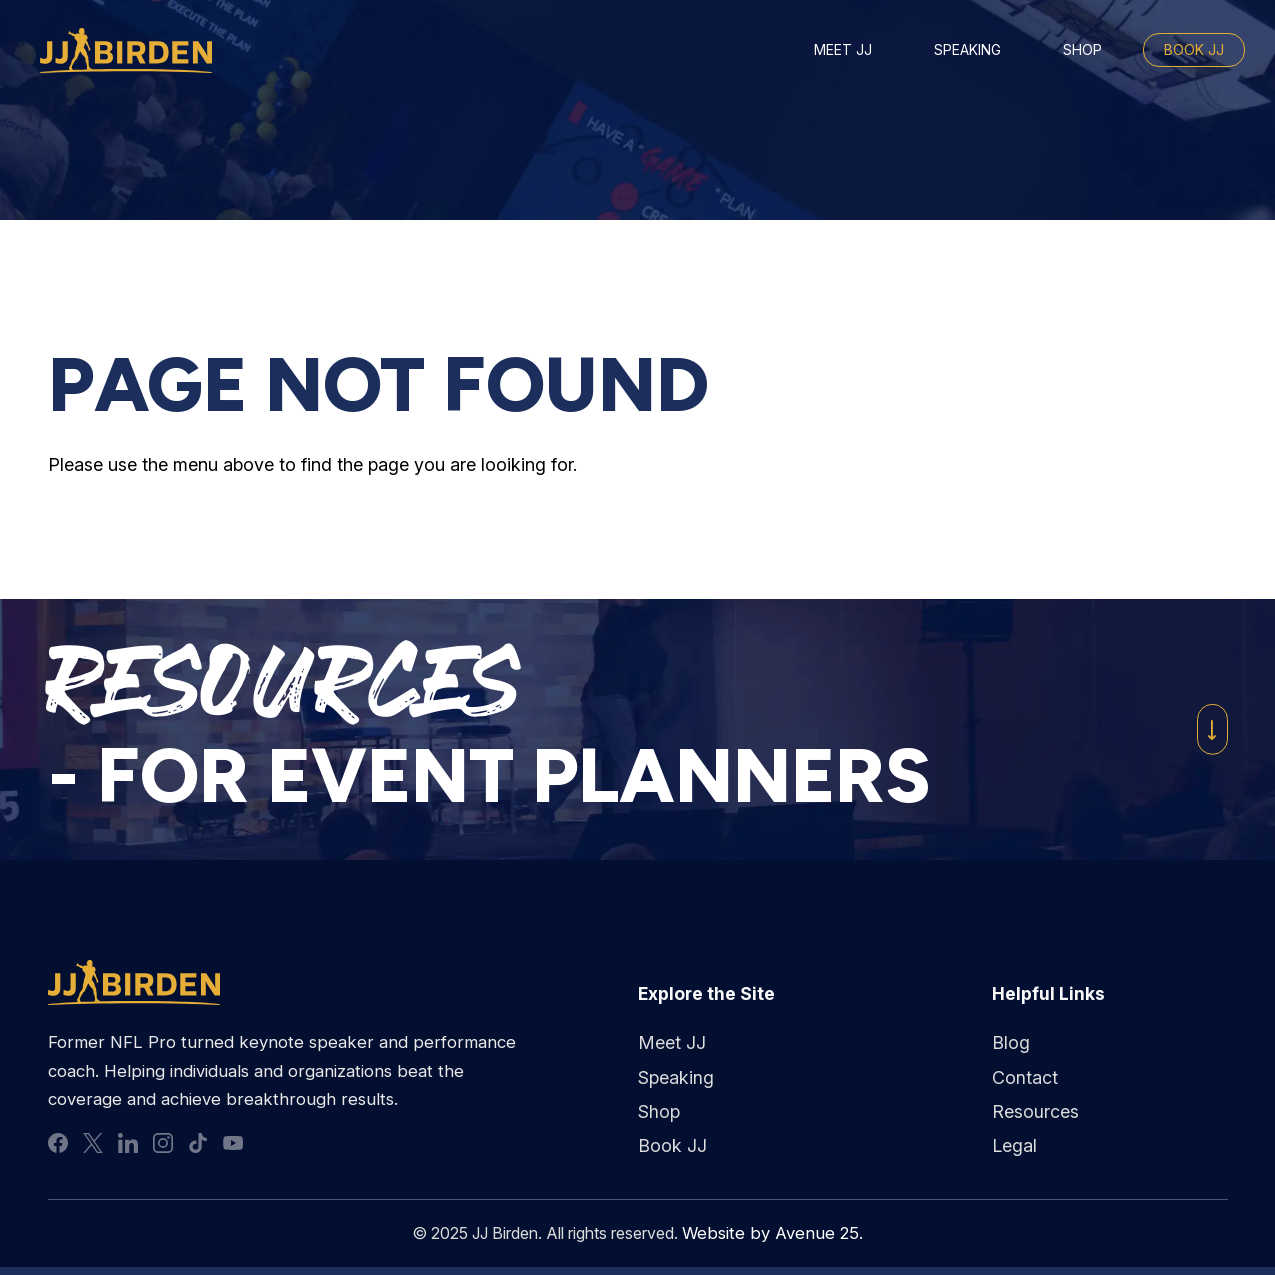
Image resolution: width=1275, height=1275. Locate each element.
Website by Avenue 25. (772, 1234)
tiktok (198, 1144)
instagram (163, 1144)
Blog (1011, 1043)
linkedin (128, 1144)
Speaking (967, 49)
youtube (233, 1144)
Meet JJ (843, 49)
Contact (1025, 1077)
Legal (1014, 1146)
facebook (58, 1144)
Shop (1082, 49)
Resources (1035, 1111)
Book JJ (1194, 49)
